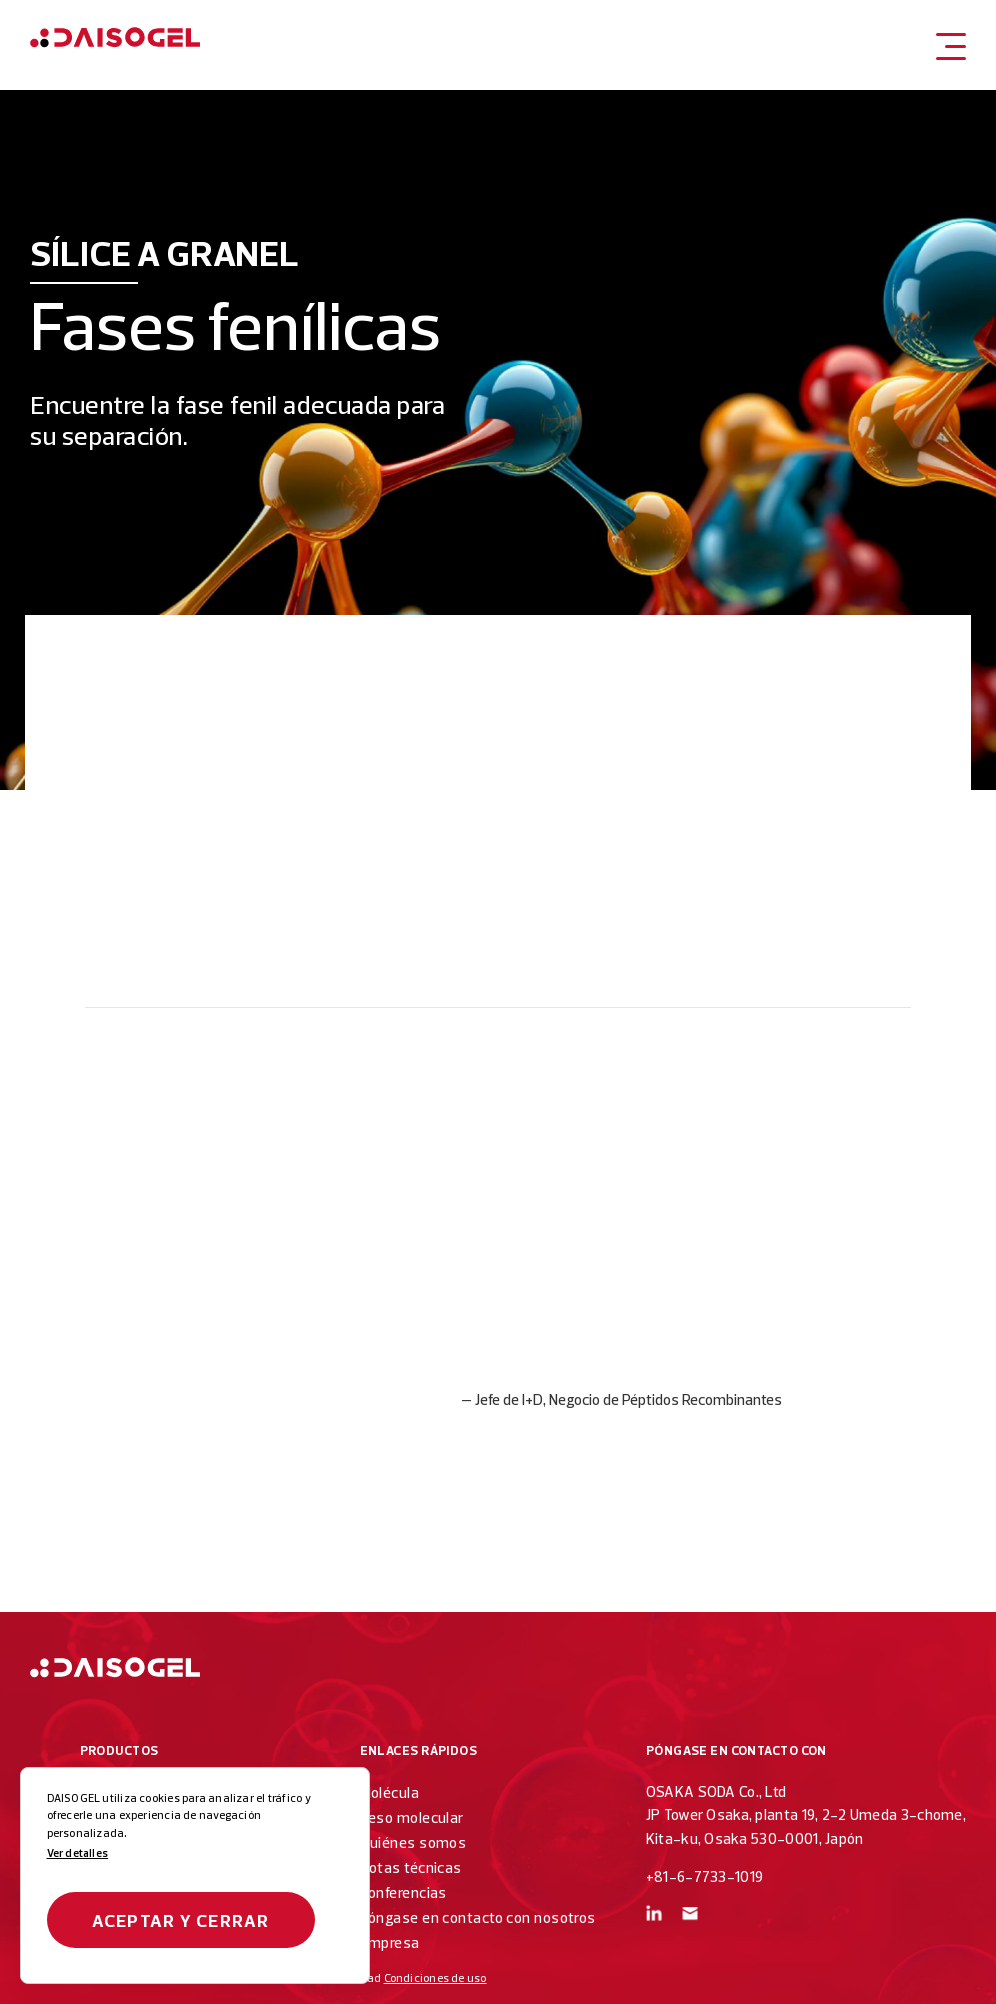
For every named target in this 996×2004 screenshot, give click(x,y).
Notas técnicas (411, 1867)
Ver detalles (78, 1853)
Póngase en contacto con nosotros (478, 1917)
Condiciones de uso (435, 1978)
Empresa (390, 1942)
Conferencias (403, 1892)
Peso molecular (412, 1817)
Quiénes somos (413, 1842)
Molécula (390, 1792)
